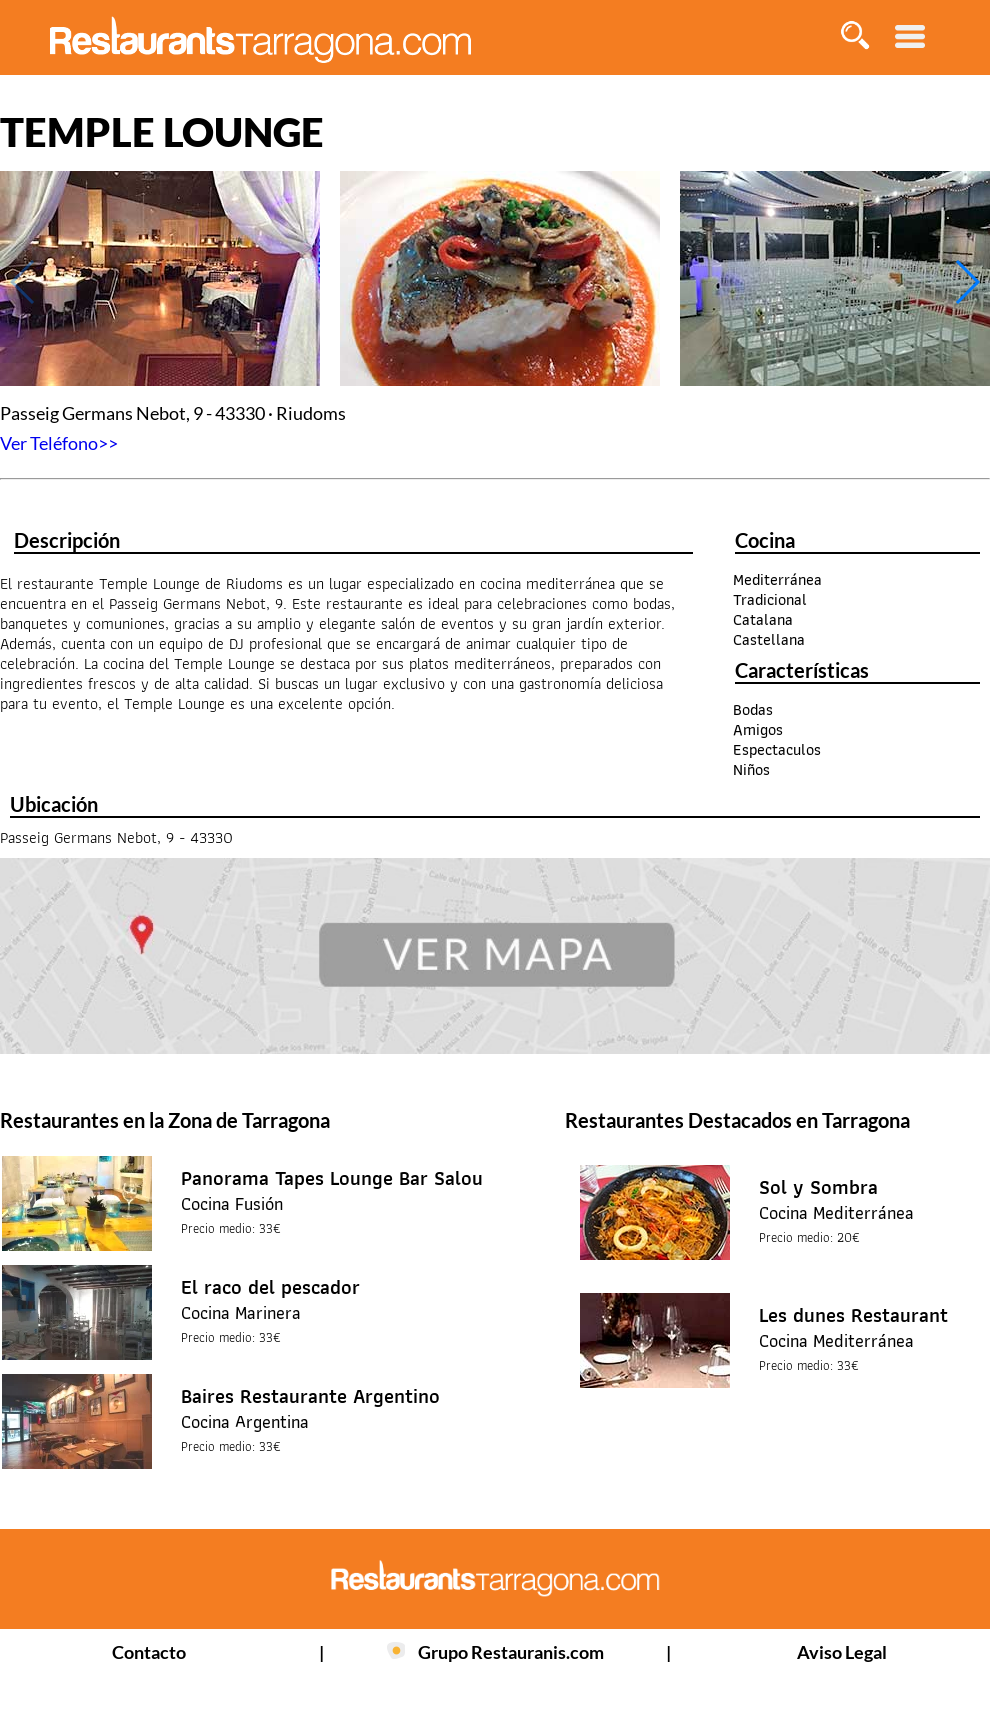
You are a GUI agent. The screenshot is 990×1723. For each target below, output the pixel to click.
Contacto (149, 1652)
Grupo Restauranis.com (511, 1652)
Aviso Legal (842, 1652)
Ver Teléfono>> (59, 443)
